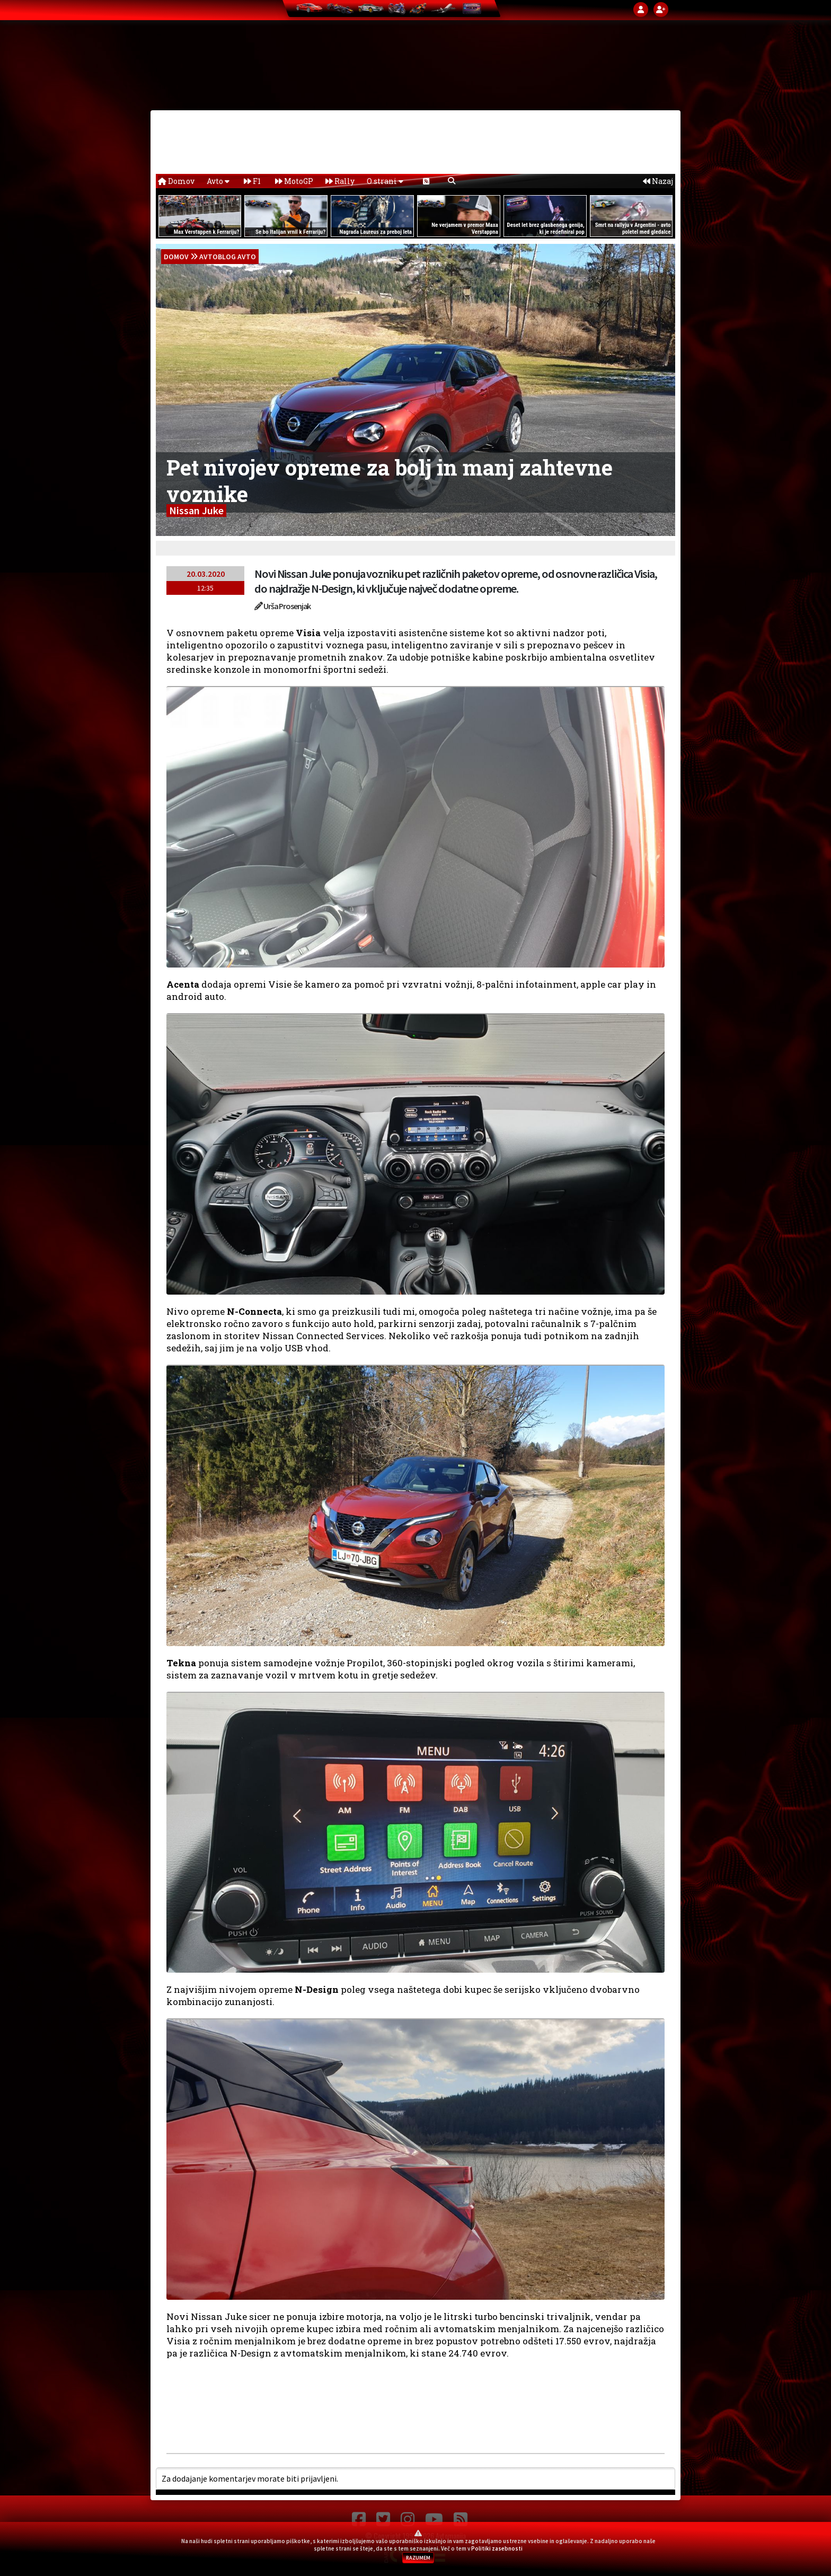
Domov (176, 181)
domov (176, 256)
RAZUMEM (418, 2557)
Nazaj (658, 181)
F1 (252, 181)
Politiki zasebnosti (497, 2548)
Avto (218, 181)
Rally (340, 181)
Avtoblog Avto (227, 256)
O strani (385, 181)
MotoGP (294, 181)
